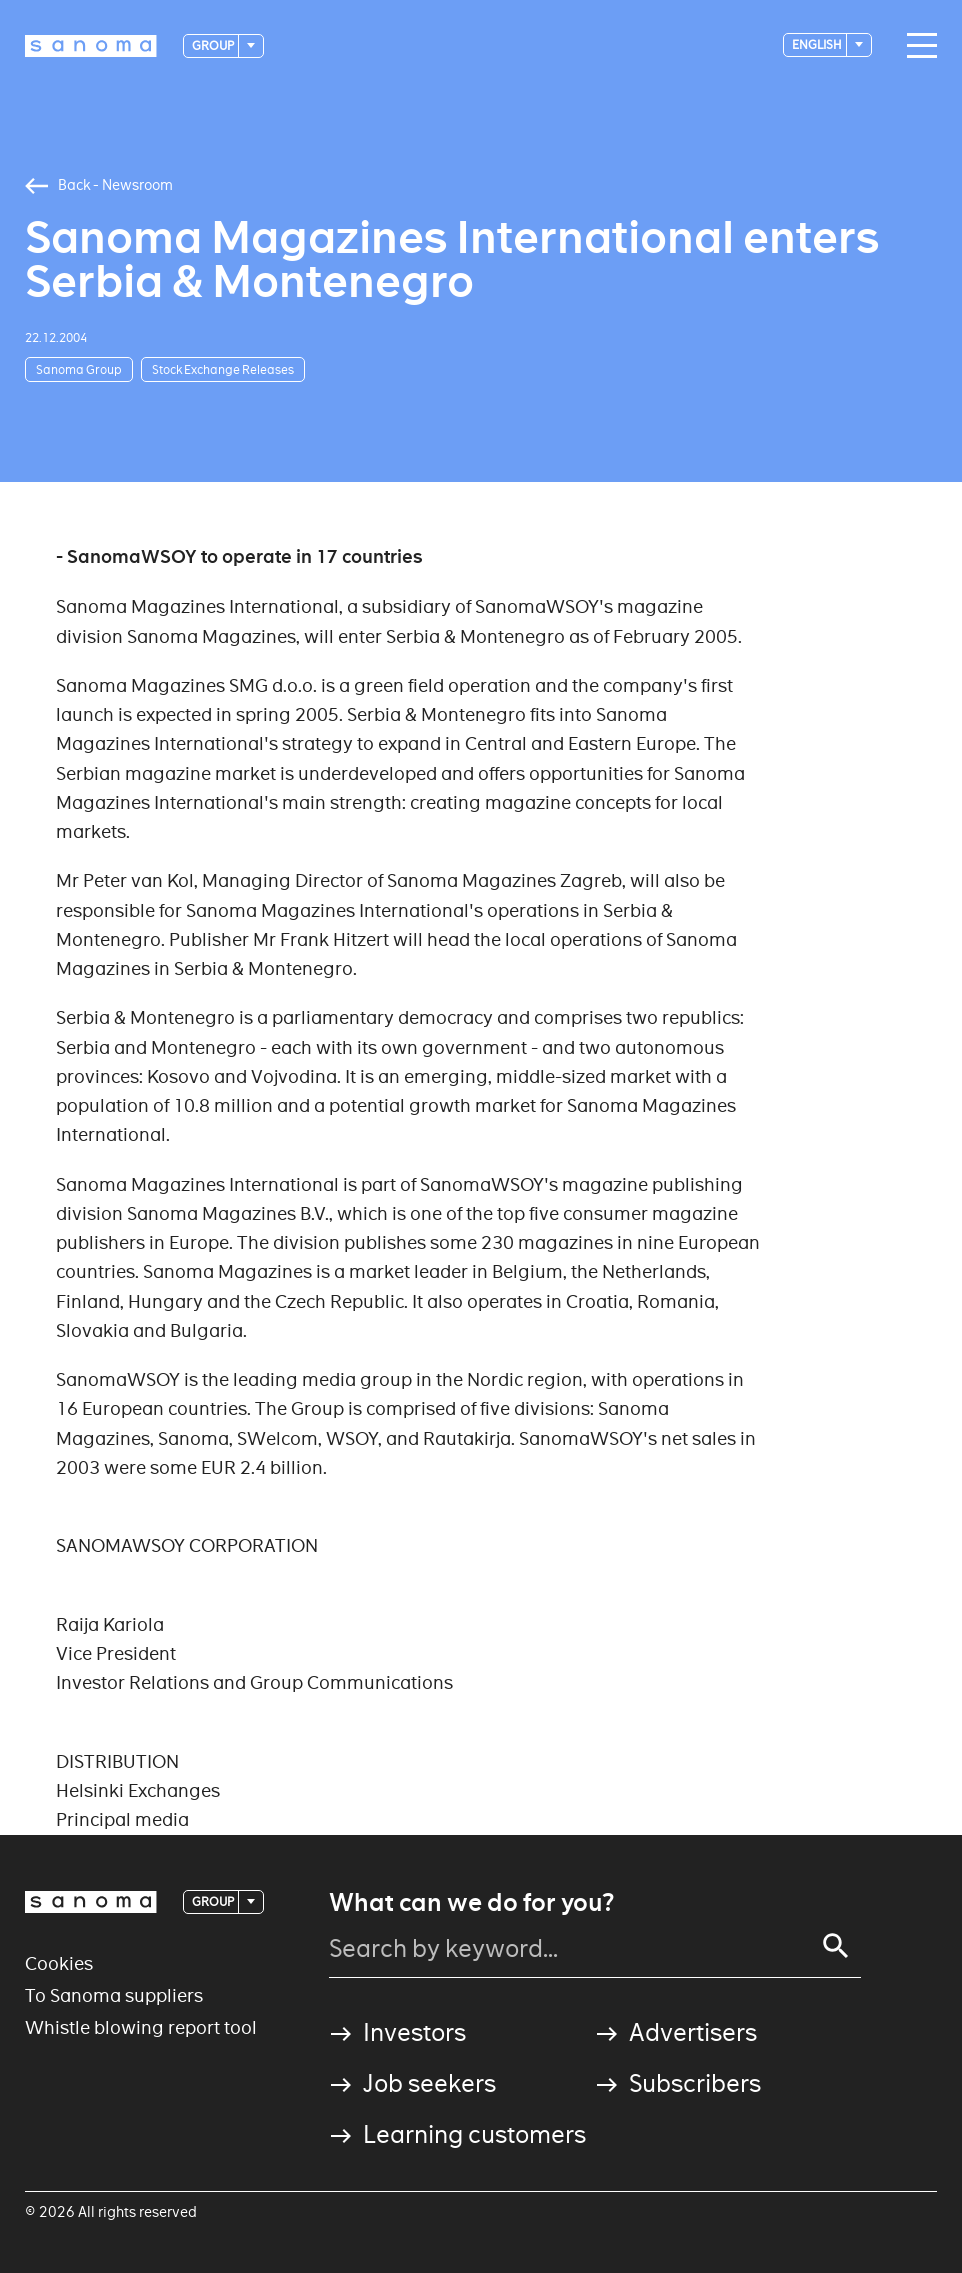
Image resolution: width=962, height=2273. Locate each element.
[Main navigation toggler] (917, 46)
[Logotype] (91, 46)
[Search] (836, 1946)
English (818, 44)
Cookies (59, 1963)
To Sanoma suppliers (114, 1995)
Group (214, 45)
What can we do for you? (471, 1903)
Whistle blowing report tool (141, 2027)
